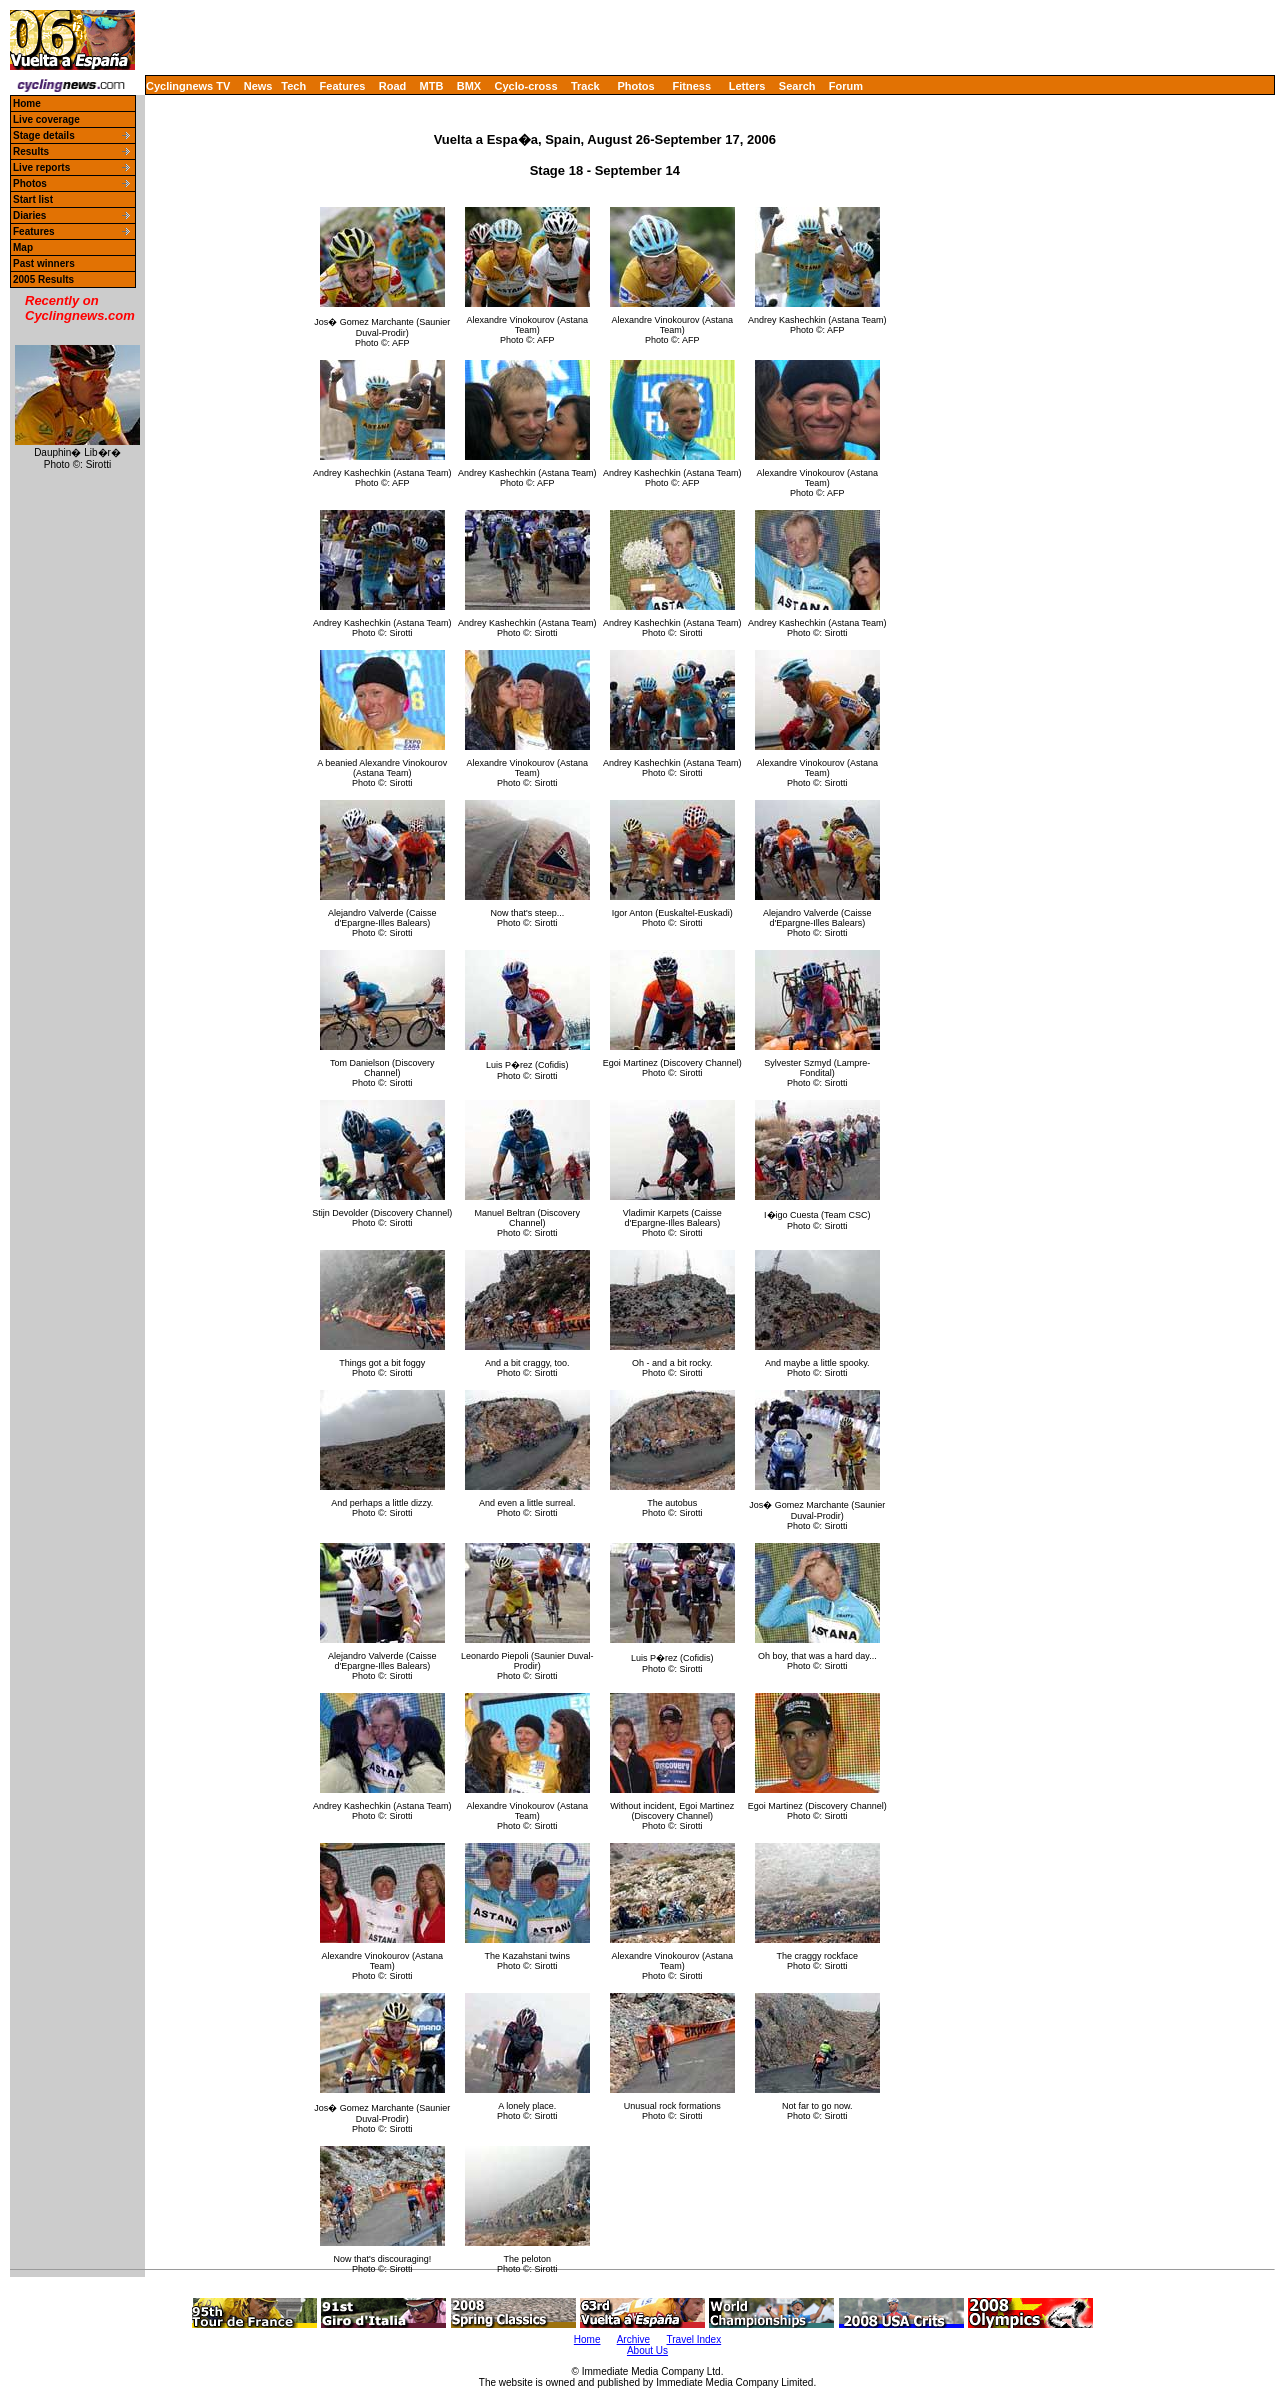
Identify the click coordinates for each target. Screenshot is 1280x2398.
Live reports (41, 167)
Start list (33, 199)
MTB (432, 86)
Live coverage (46, 119)
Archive (633, 2339)
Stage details (44, 135)
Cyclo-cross (526, 86)
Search (797, 86)
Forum (846, 86)
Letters (747, 86)
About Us (647, 2350)
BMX (469, 86)
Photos (635, 86)
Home (27, 103)
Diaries (29, 215)
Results (31, 151)
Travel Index (694, 2339)
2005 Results (43, 279)
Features (343, 86)
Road (393, 86)
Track (585, 86)
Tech (293, 86)
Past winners (44, 263)
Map (23, 247)
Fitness (691, 86)
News (258, 86)
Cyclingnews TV (188, 86)
